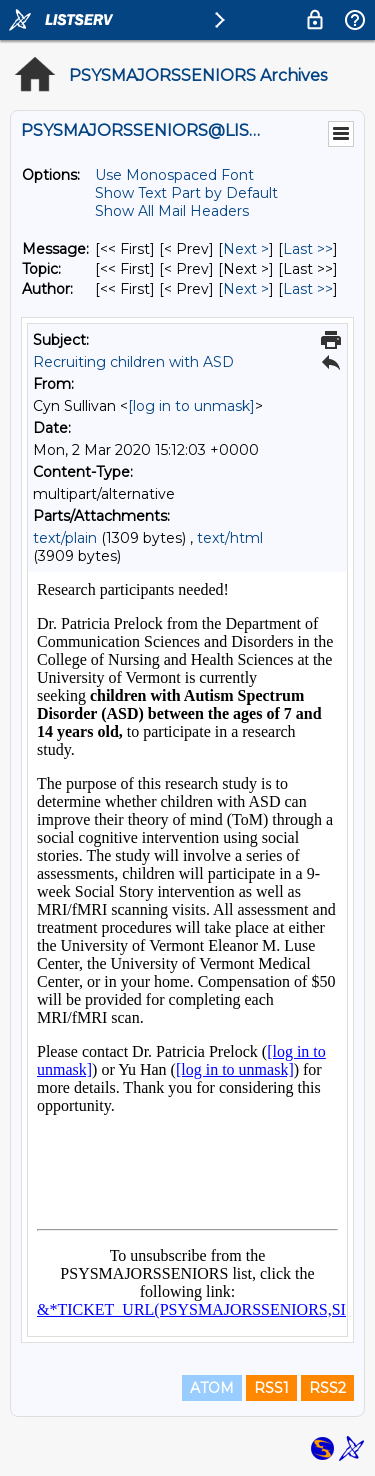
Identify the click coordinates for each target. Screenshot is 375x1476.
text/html (230, 538)
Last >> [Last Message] (308, 249)
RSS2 (327, 1388)
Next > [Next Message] (246, 249)
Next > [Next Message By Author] (246, 289)
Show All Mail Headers (172, 211)
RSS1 (271, 1388)
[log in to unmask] (191, 406)
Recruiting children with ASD (133, 362)
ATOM (212, 1388)
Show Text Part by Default (186, 193)
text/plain (65, 538)
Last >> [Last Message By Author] (308, 289)
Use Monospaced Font (174, 175)
